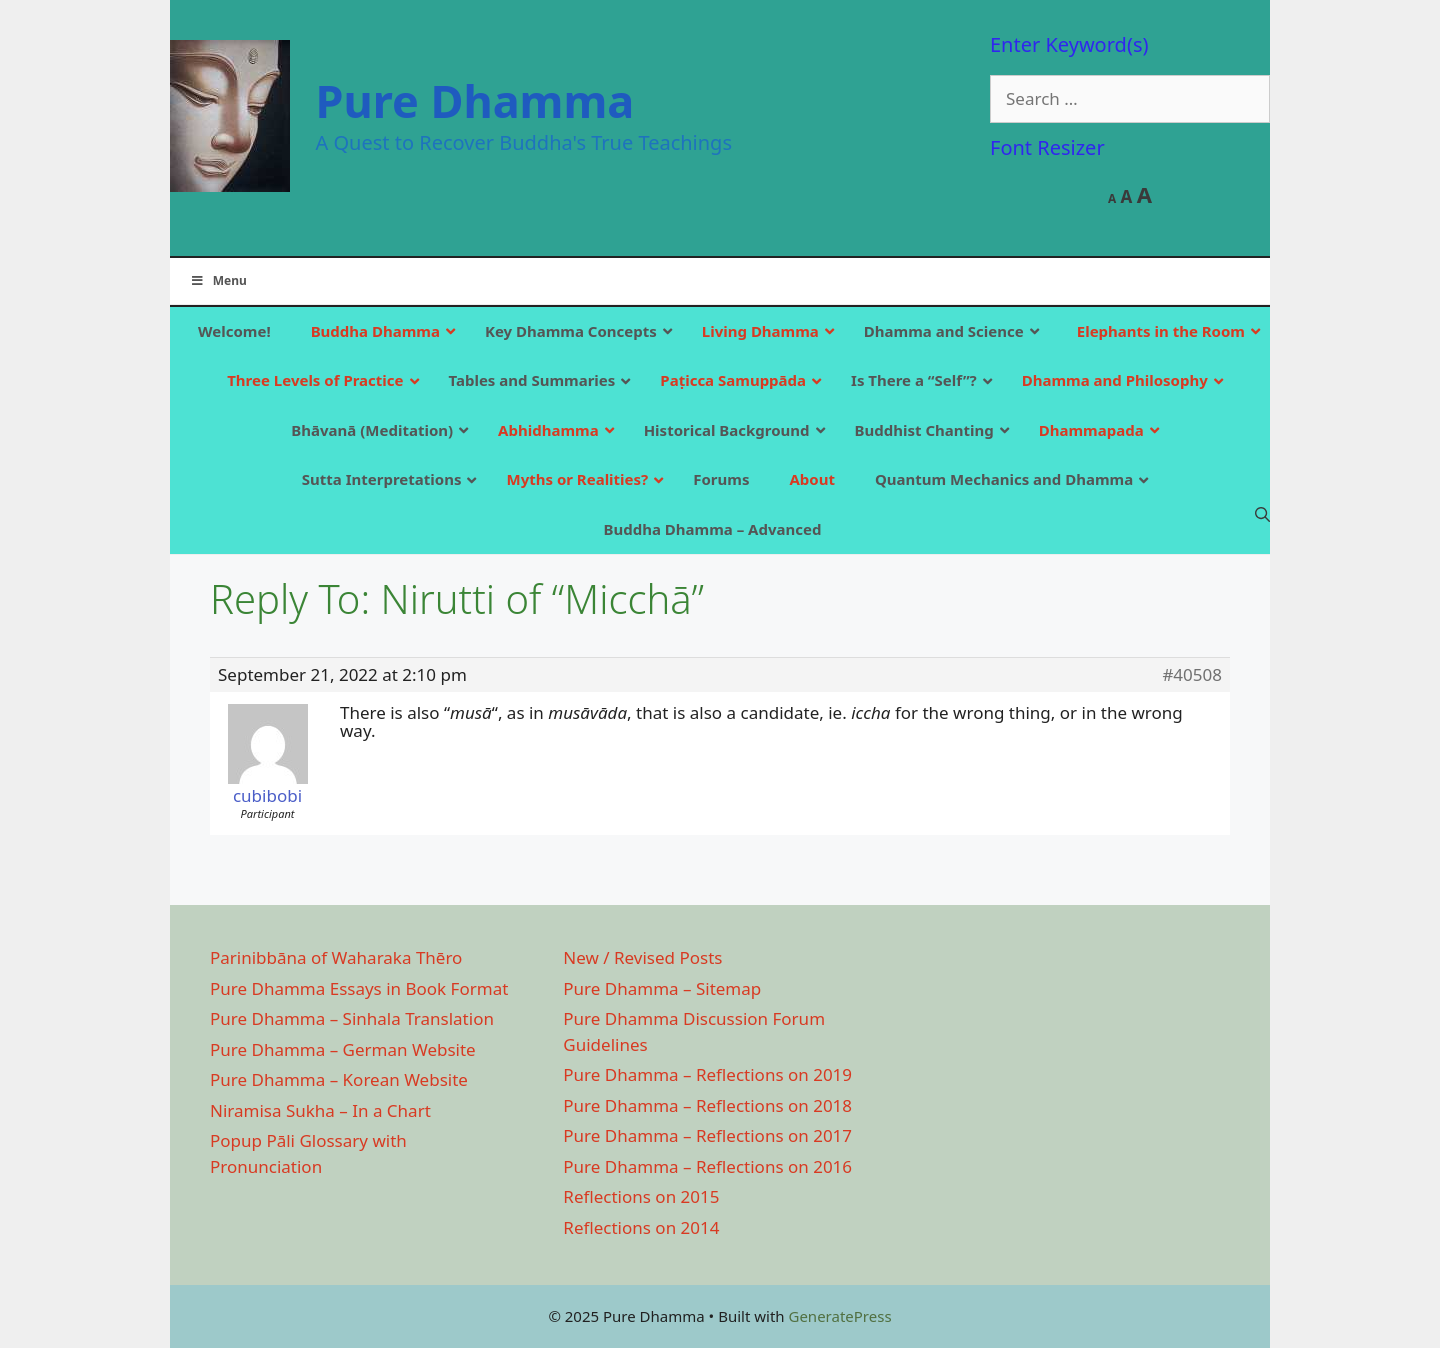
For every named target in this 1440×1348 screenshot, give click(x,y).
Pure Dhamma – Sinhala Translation (352, 1018)
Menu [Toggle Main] (218, 280)
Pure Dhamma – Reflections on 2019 (707, 1074)
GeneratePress (839, 1316)
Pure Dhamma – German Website (343, 1049)
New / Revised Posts (642, 957)
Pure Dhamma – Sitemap (662, 988)
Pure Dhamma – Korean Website (339, 1079)
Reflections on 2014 (641, 1227)
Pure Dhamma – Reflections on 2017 (707, 1135)
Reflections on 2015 (641, 1196)
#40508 (1192, 675)
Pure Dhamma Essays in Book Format (359, 988)
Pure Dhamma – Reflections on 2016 (707, 1166)
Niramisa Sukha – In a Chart (320, 1110)
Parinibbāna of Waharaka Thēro (336, 957)
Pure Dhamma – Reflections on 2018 (707, 1105)
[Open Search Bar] (1262, 514)
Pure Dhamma (475, 100)
